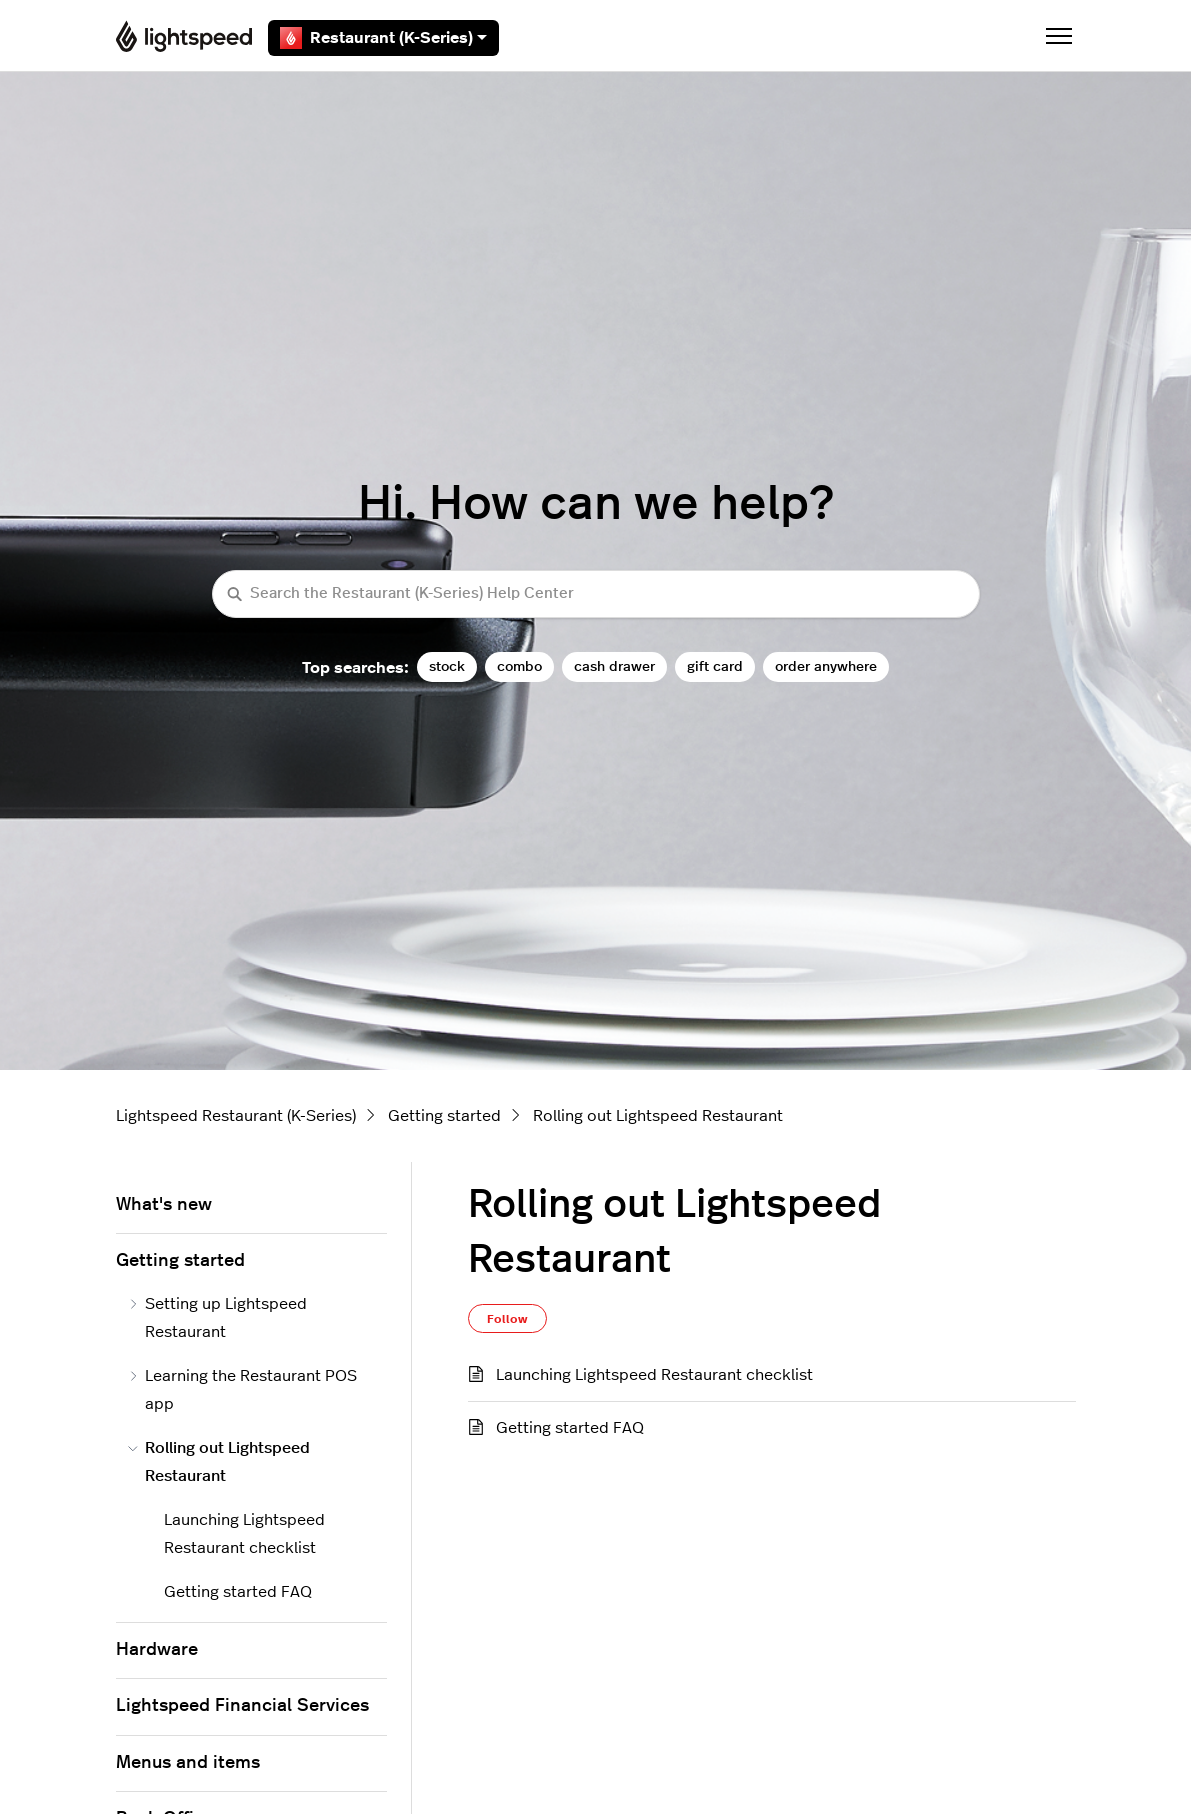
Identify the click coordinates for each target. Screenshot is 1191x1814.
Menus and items (188, 1763)
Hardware (157, 1650)
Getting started (444, 1116)
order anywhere (826, 666)
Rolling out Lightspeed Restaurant (658, 1116)
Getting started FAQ (570, 1428)
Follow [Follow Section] (507, 1319)
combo (519, 666)
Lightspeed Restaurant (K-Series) (236, 1116)
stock (447, 666)
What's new (164, 1205)
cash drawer (614, 666)
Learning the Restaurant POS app (243, 1390)
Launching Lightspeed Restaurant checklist (654, 1375)
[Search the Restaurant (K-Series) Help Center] (596, 594)
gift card (715, 666)
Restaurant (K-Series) (383, 38)
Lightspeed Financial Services (242, 1706)
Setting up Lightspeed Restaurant (218, 1318)
